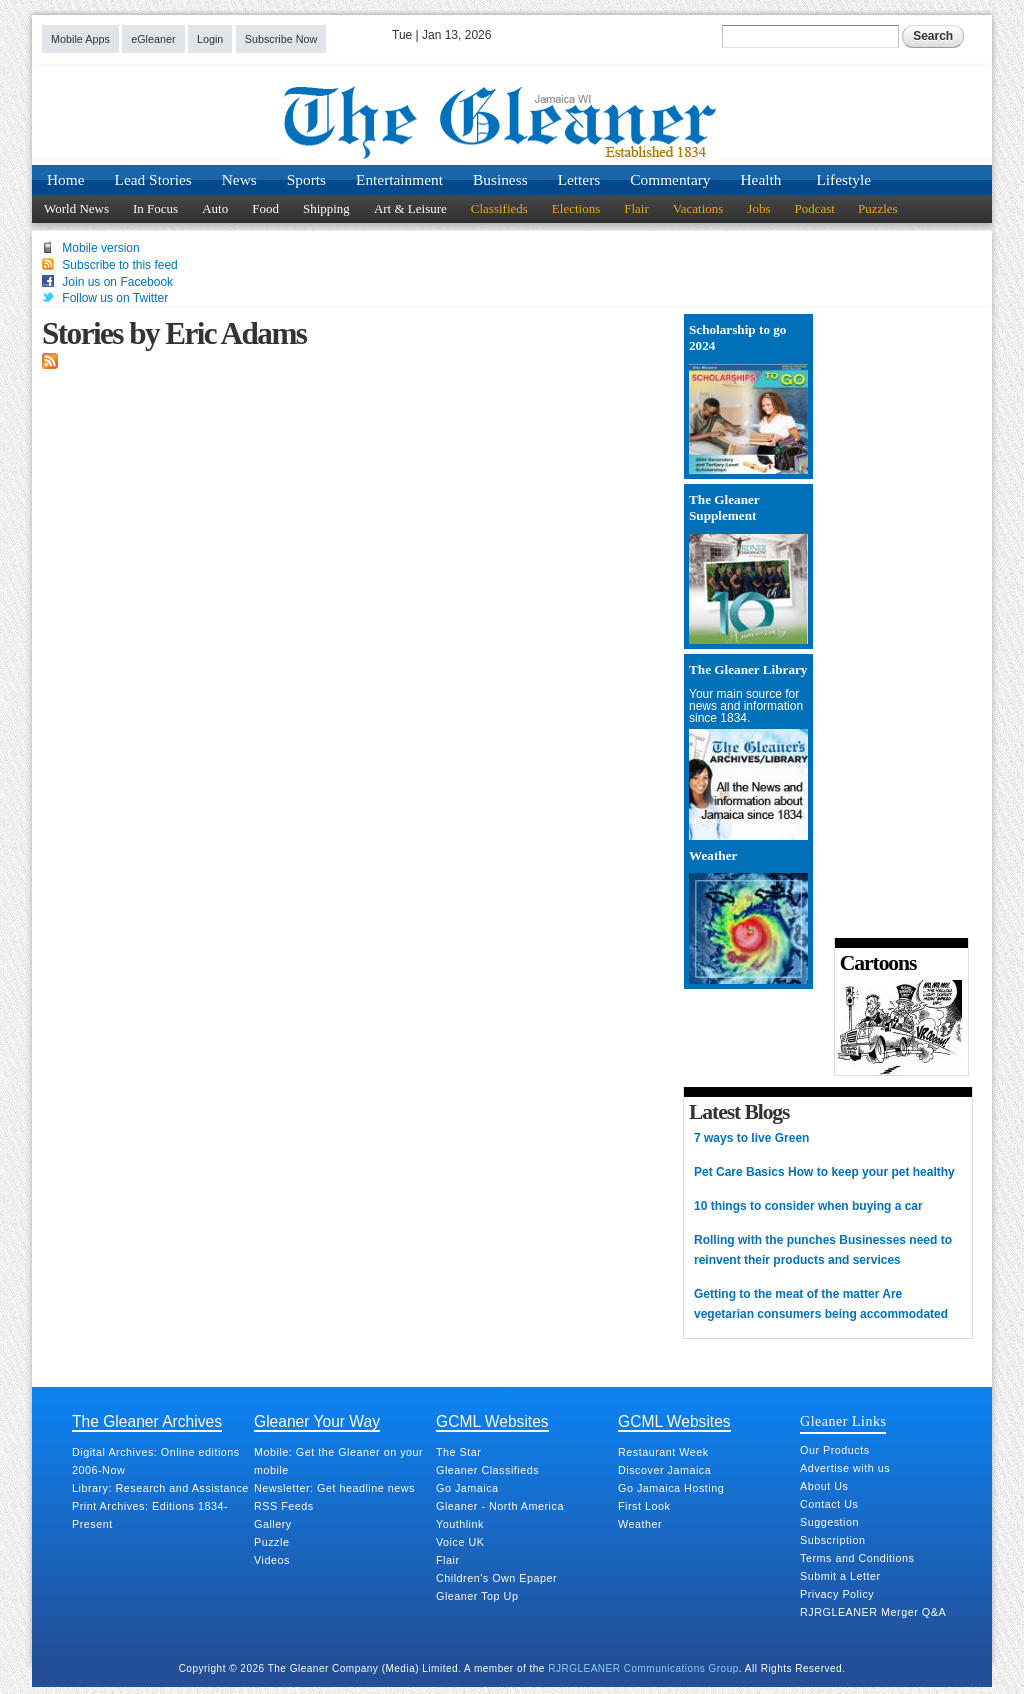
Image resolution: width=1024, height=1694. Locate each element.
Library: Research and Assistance (160, 1488)
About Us (824, 1486)
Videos (272, 1560)
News (239, 179)
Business (500, 179)
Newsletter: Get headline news (334, 1488)
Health (761, 179)
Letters (579, 179)
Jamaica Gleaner (512, 123)
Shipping (326, 208)
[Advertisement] (895, 619)
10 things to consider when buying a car (808, 1206)
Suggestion (829, 1522)
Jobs (758, 208)
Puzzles (878, 208)
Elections (576, 208)
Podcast (814, 208)
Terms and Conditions (857, 1558)
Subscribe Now (281, 39)
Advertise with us (845, 1468)
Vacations (698, 208)
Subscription (832, 1540)
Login (210, 39)
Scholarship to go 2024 (737, 337)
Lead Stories (153, 179)
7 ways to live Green (751, 1138)
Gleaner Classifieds (487, 1470)
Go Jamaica (467, 1488)
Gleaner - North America (500, 1506)
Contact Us (829, 1504)
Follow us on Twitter (115, 298)
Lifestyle (843, 179)
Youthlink (460, 1524)
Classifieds (499, 208)
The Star (458, 1452)
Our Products (835, 1450)
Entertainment (399, 179)
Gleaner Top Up (477, 1596)
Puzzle (271, 1542)
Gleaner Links (843, 1421)
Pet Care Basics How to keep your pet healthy (824, 1172)
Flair (636, 208)
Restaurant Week (663, 1452)
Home (66, 179)
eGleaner (153, 39)
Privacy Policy (837, 1594)
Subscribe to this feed (119, 265)
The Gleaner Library (748, 669)
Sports (306, 179)
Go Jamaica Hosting (671, 1488)
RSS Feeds (284, 1506)
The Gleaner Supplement (724, 507)
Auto (215, 208)
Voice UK (460, 1542)
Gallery (273, 1524)
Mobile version (100, 248)
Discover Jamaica (664, 1470)
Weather (713, 855)
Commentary (670, 179)
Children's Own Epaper (496, 1578)
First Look (644, 1506)
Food (265, 208)
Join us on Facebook (117, 282)
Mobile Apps (80, 39)
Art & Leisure (410, 208)
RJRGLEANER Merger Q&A (873, 1612)
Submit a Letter (840, 1576)
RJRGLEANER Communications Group (643, 1668)
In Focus (155, 208)
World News (76, 208)
